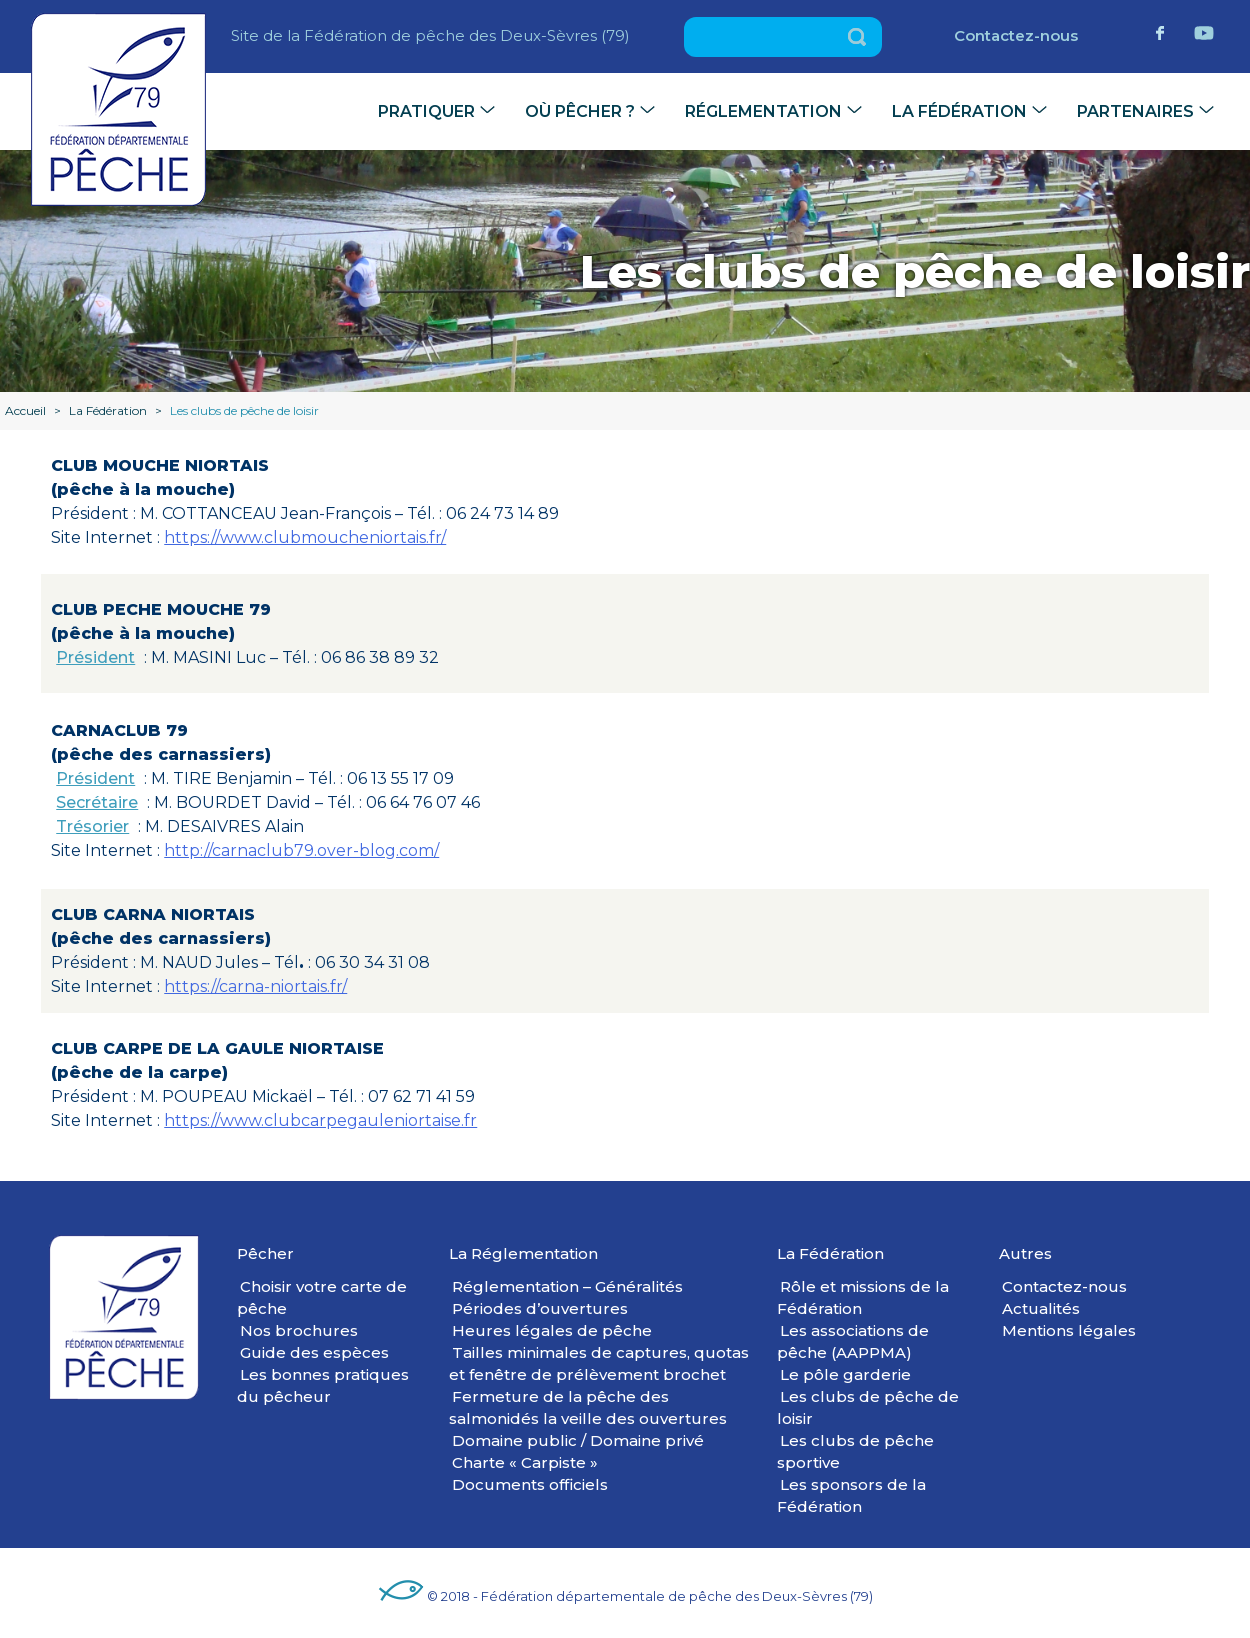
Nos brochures (299, 1330)
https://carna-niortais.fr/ (255, 986)
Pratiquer (426, 111)
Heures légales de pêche (552, 1330)
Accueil (25, 410)
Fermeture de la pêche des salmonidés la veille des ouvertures (588, 1407)
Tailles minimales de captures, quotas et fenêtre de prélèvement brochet (599, 1363)
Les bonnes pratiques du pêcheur (323, 1385)
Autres (1025, 1253)
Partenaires (1135, 111)
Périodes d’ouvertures (540, 1308)
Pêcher (265, 1253)
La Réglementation (523, 1253)
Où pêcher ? (580, 111)
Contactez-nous (1016, 35)
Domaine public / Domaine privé (578, 1440)
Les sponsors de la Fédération (851, 1495)
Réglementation (763, 111)
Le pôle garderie (845, 1374)
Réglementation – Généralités (567, 1286)
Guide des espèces (314, 1352)
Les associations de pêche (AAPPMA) (853, 1341)
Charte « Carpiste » (525, 1462)
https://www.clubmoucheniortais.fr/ (305, 537)
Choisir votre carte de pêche (322, 1297)
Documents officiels (530, 1484)
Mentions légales (1069, 1330)
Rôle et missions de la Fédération (863, 1297)
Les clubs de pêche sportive (855, 1451)
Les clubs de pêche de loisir (868, 1407)
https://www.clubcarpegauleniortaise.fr (320, 1120)
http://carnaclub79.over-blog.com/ (301, 850)
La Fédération (959, 111)
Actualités (1041, 1308)
